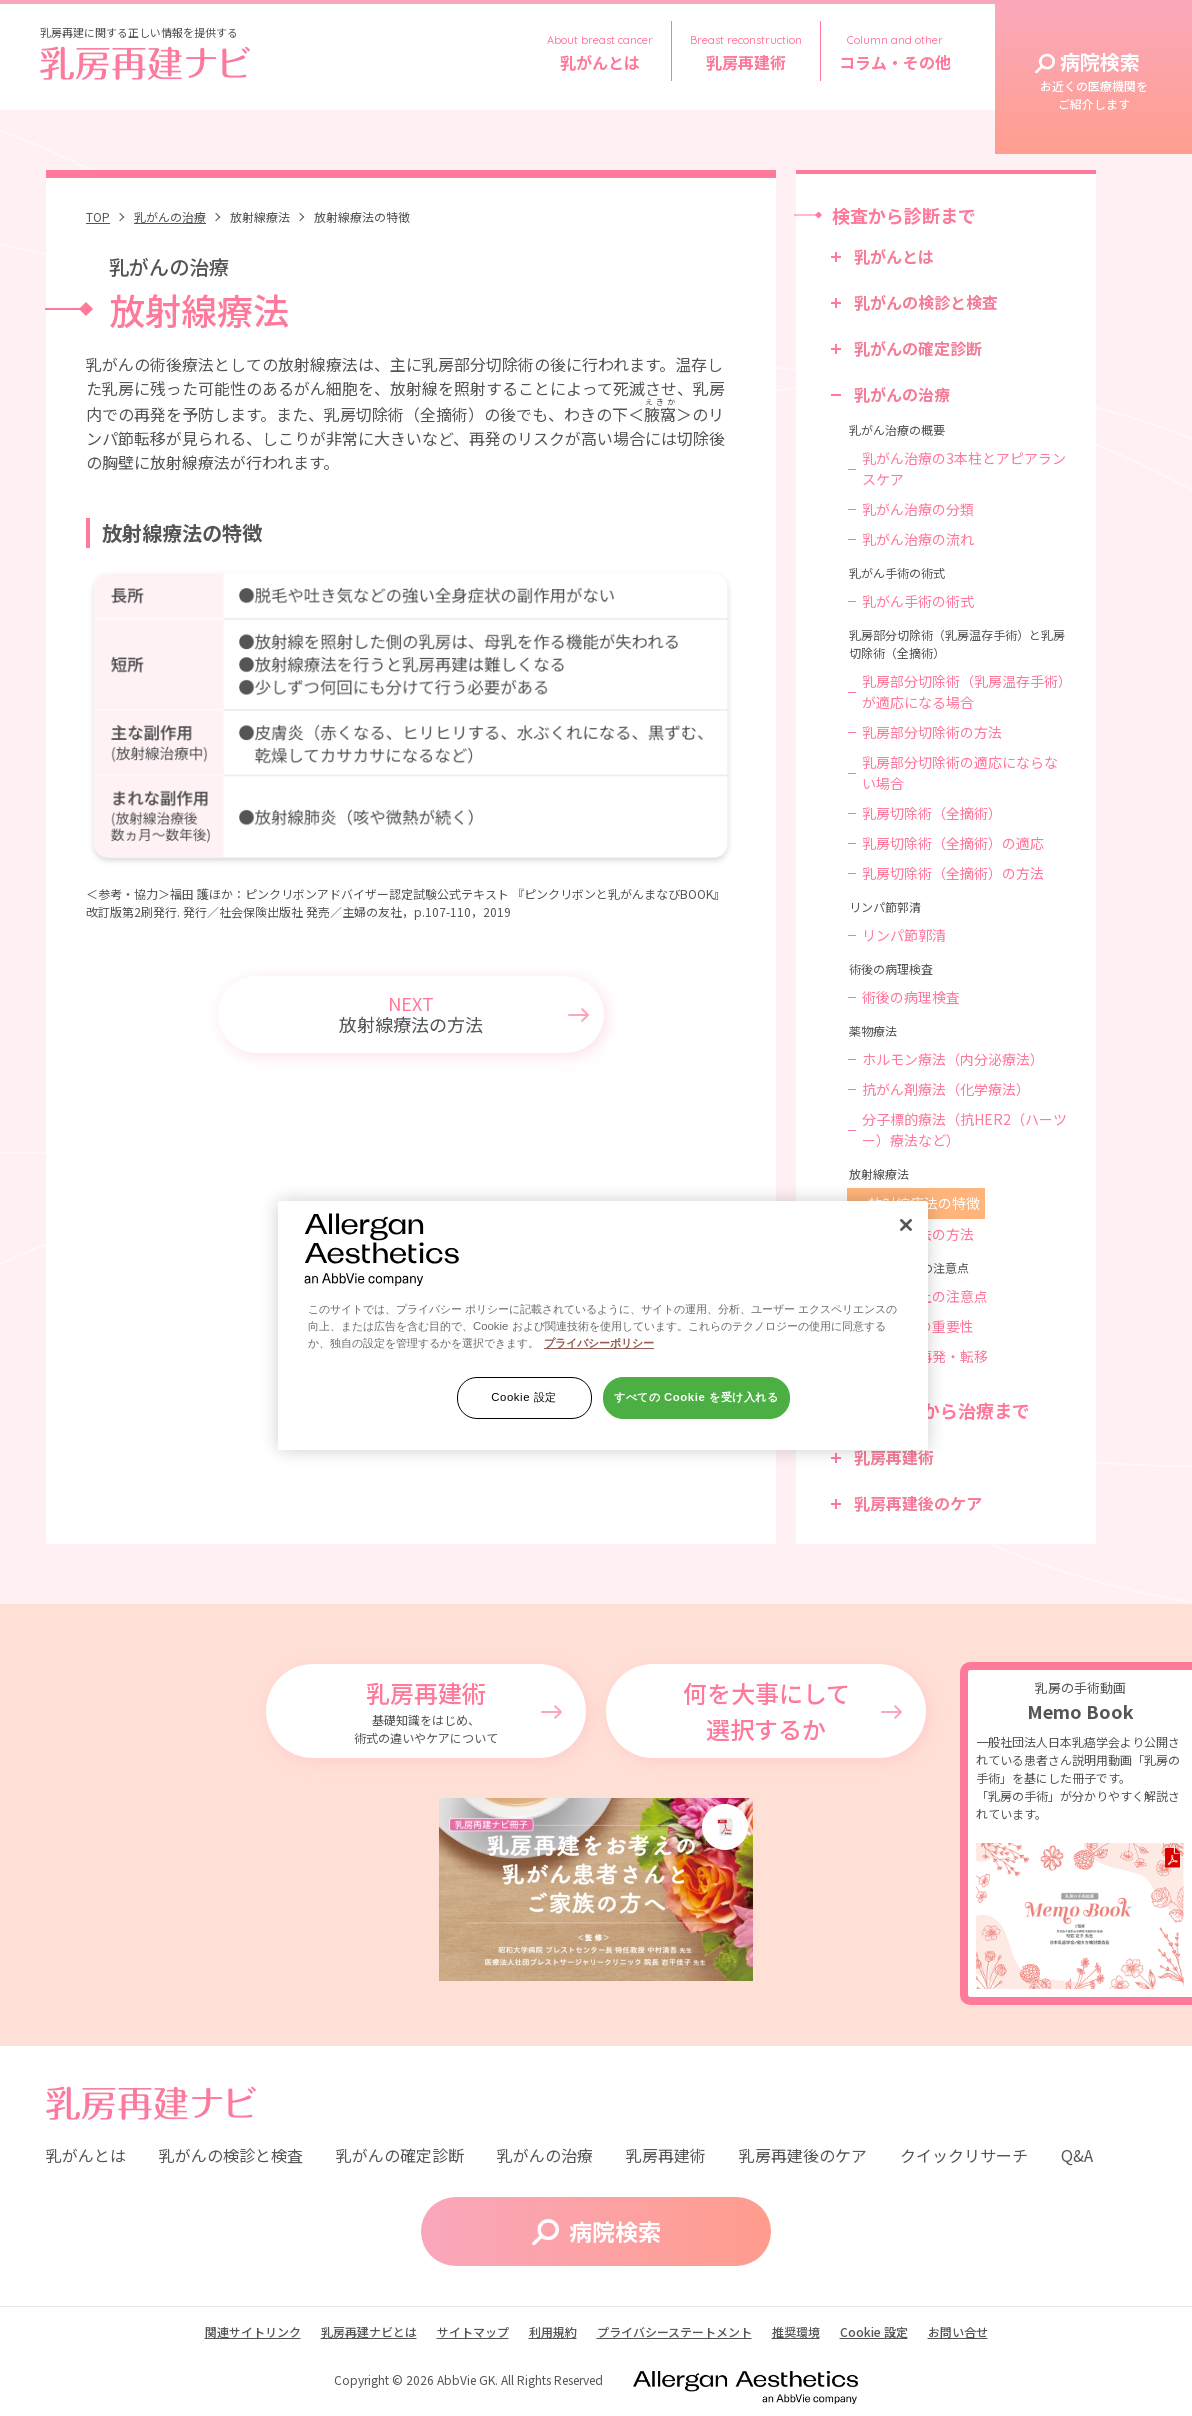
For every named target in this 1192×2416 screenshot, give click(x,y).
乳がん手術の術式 (918, 601)
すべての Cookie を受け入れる (696, 1397)
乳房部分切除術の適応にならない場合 (960, 772)
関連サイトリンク (253, 2331)
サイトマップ (473, 2331)
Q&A (1077, 2155)
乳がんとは (894, 256)
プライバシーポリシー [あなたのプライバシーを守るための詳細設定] (599, 1343)
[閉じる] (906, 1225)
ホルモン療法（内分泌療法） (953, 1059)
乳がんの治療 (170, 216)
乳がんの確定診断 (918, 348)
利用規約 (553, 2331)
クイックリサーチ (964, 2155)
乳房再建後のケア (918, 1503)
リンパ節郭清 (904, 935)
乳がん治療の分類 (918, 509)
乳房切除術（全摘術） (932, 813)
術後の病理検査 (911, 997)
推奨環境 (796, 2331)
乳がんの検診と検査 (926, 302)
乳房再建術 (894, 1457)
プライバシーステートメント (674, 2331)
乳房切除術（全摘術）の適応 (953, 843)
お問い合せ (958, 2331)
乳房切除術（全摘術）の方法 (953, 873)
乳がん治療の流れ (918, 539)
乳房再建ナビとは (369, 2331)
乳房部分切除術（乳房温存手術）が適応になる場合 (963, 691)
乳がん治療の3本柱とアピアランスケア (964, 468)
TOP (98, 216)
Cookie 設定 (524, 1397)
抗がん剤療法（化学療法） (946, 1089)
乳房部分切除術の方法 (932, 732)
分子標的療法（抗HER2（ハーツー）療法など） (964, 1129)
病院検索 (1093, 80)
